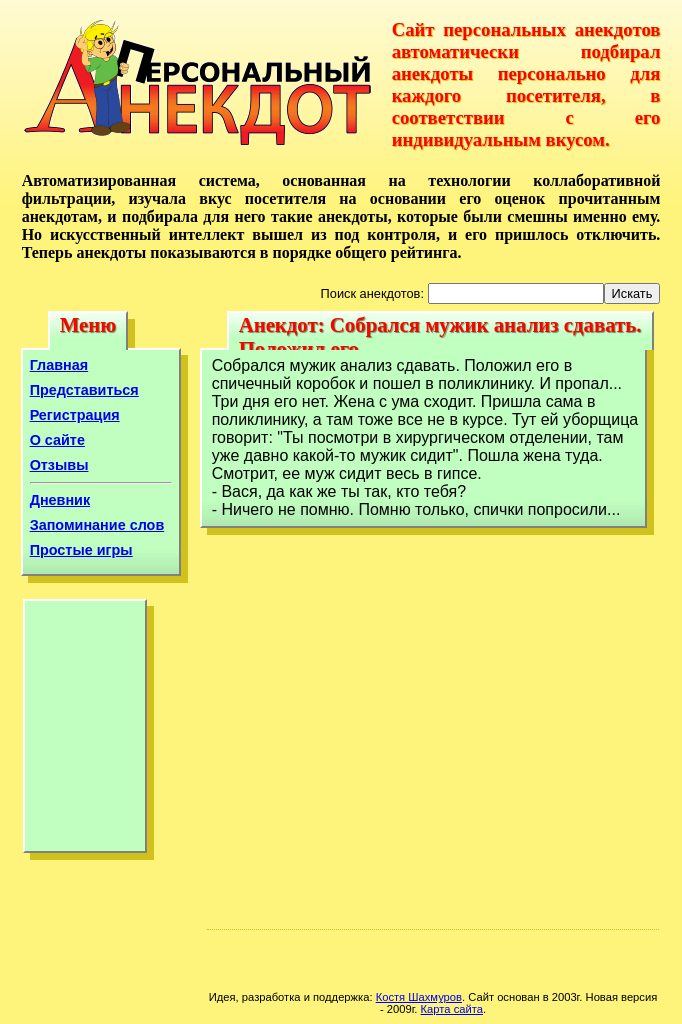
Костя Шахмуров (419, 997)
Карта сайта (452, 1009)
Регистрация (75, 415)
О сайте (57, 440)
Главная (59, 365)
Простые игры (81, 550)
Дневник (60, 500)
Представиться (84, 390)
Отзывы (59, 465)
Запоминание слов (97, 525)
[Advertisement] (85, 731)
